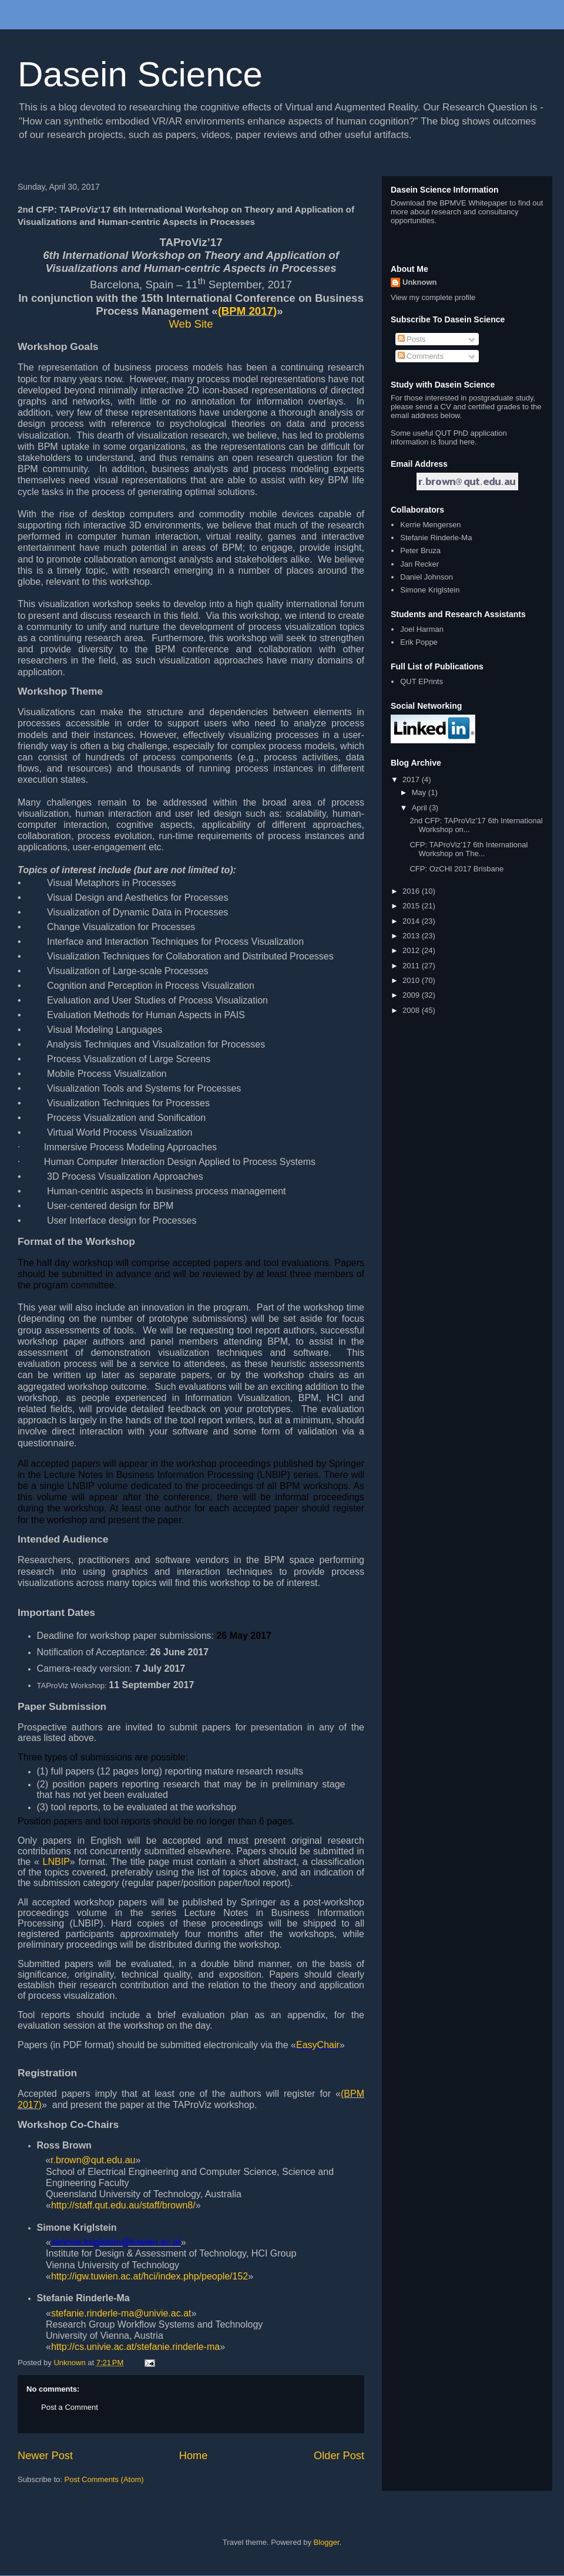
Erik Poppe (419, 642)
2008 (412, 1010)
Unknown (419, 282)
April (420, 807)
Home (193, 2455)
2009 (412, 995)
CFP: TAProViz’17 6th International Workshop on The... (468, 849)
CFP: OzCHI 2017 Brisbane (456, 868)
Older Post (339, 2455)
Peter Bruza (420, 550)
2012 (412, 950)
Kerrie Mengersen (430, 524)
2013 (412, 935)
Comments (421, 356)
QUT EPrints (421, 681)
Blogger (327, 2542)
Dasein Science (140, 74)
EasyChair (318, 2045)
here (467, 441)
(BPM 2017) (247, 311)
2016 (412, 891)
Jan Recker (419, 564)
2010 (412, 980)
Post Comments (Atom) (104, 2479)
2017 (412, 779)
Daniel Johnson (426, 577)
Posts (412, 339)
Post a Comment (69, 2407)
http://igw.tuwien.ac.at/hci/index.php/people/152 (149, 2276)
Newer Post (45, 2455)
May (420, 792)
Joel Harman (422, 629)
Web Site (191, 324)
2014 (412, 921)
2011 (412, 965)
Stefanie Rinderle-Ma (436, 537)
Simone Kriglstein (429, 589)
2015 (412, 905)
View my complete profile (433, 297)
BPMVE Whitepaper (473, 202)
